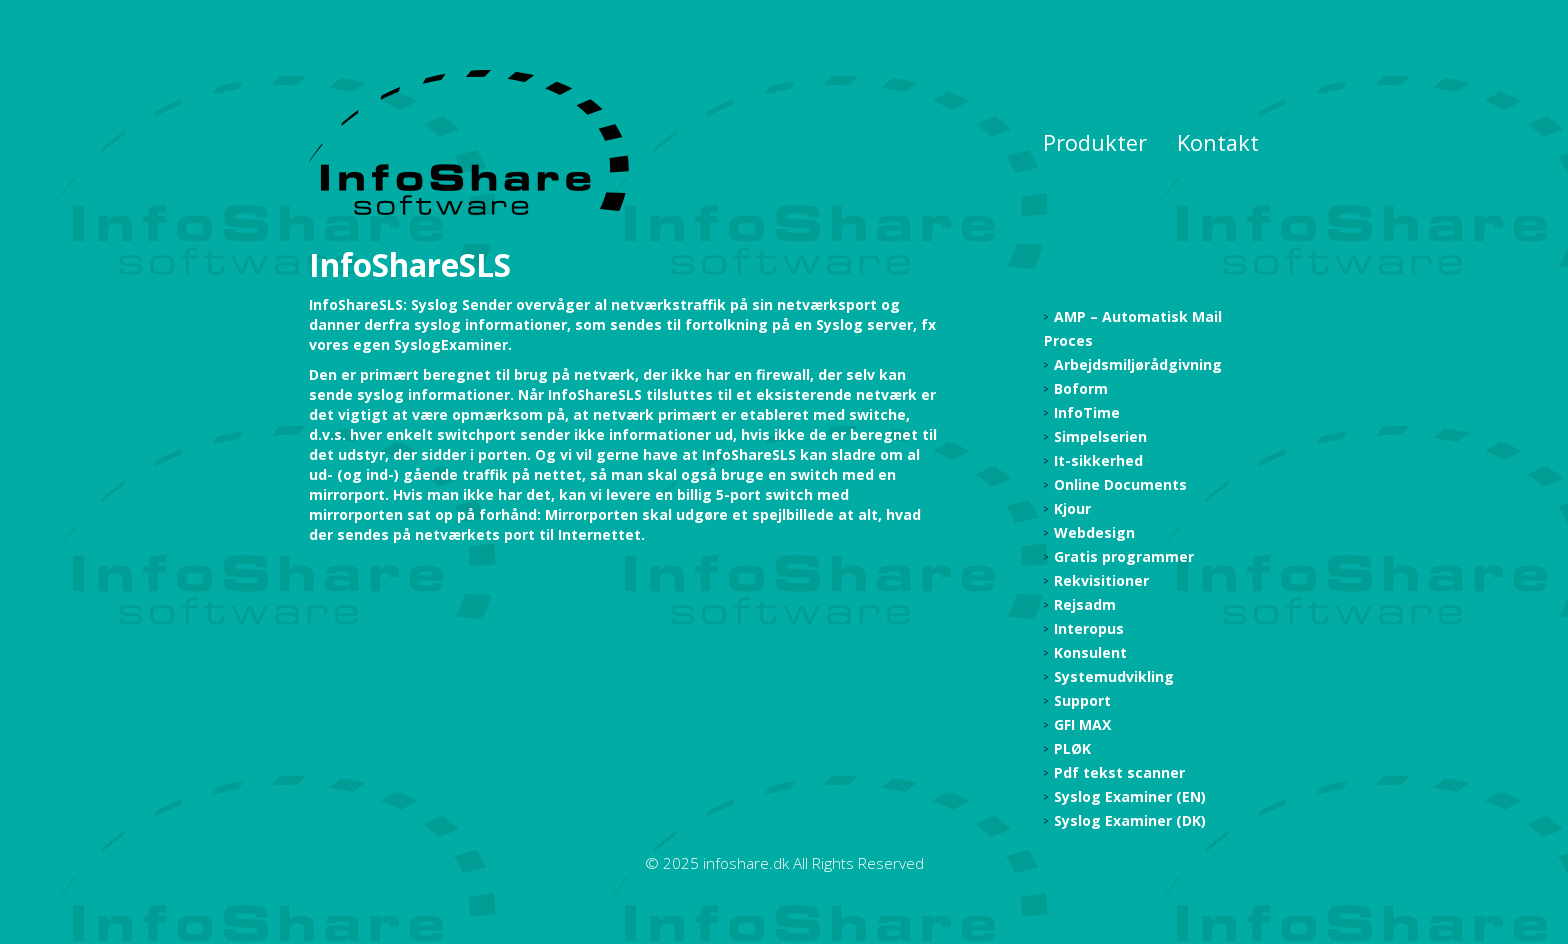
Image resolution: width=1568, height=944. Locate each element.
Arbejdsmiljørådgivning (1138, 364)
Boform (1081, 388)
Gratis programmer (1124, 556)
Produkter (1095, 142)
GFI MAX (1082, 724)
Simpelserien (1100, 436)
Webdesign (1094, 532)
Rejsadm (1085, 604)
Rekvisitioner (1101, 580)
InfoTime (1087, 412)
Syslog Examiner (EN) (1130, 796)
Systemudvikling (1114, 676)
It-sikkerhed (1098, 460)
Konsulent (1090, 652)
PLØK (1072, 748)
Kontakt (1218, 142)
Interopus (1089, 628)
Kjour (1072, 508)
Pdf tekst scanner (1119, 772)
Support (1082, 700)
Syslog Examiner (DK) (1130, 820)
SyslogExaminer (451, 344)
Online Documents (1120, 484)
